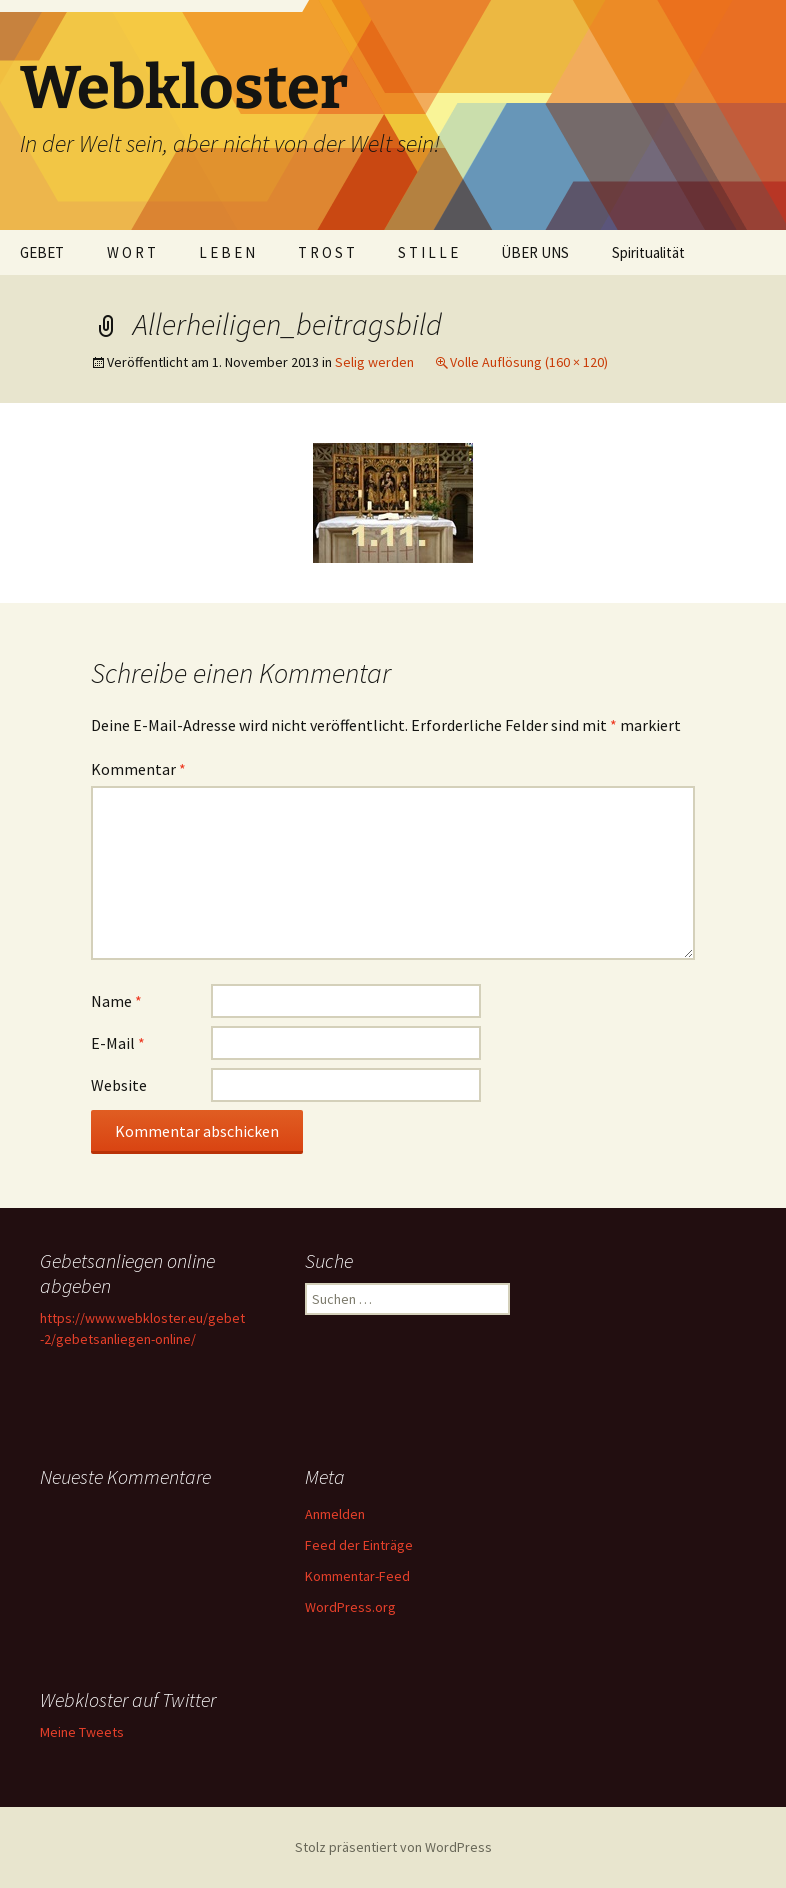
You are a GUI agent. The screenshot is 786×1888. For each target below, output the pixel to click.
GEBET (42, 252)
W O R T (131, 252)
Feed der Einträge (359, 1545)
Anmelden (335, 1514)
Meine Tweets (82, 1732)
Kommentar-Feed (357, 1576)
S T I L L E (428, 252)
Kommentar (138, 769)
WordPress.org (350, 1607)
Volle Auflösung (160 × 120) (529, 362)
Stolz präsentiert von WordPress (393, 1847)
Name (116, 1001)
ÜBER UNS (535, 252)
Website (119, 1085)
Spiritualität (648, 252)
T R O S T (326, 252)
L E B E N (227, 252)
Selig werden (374, 362)
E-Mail (118, 1043)
